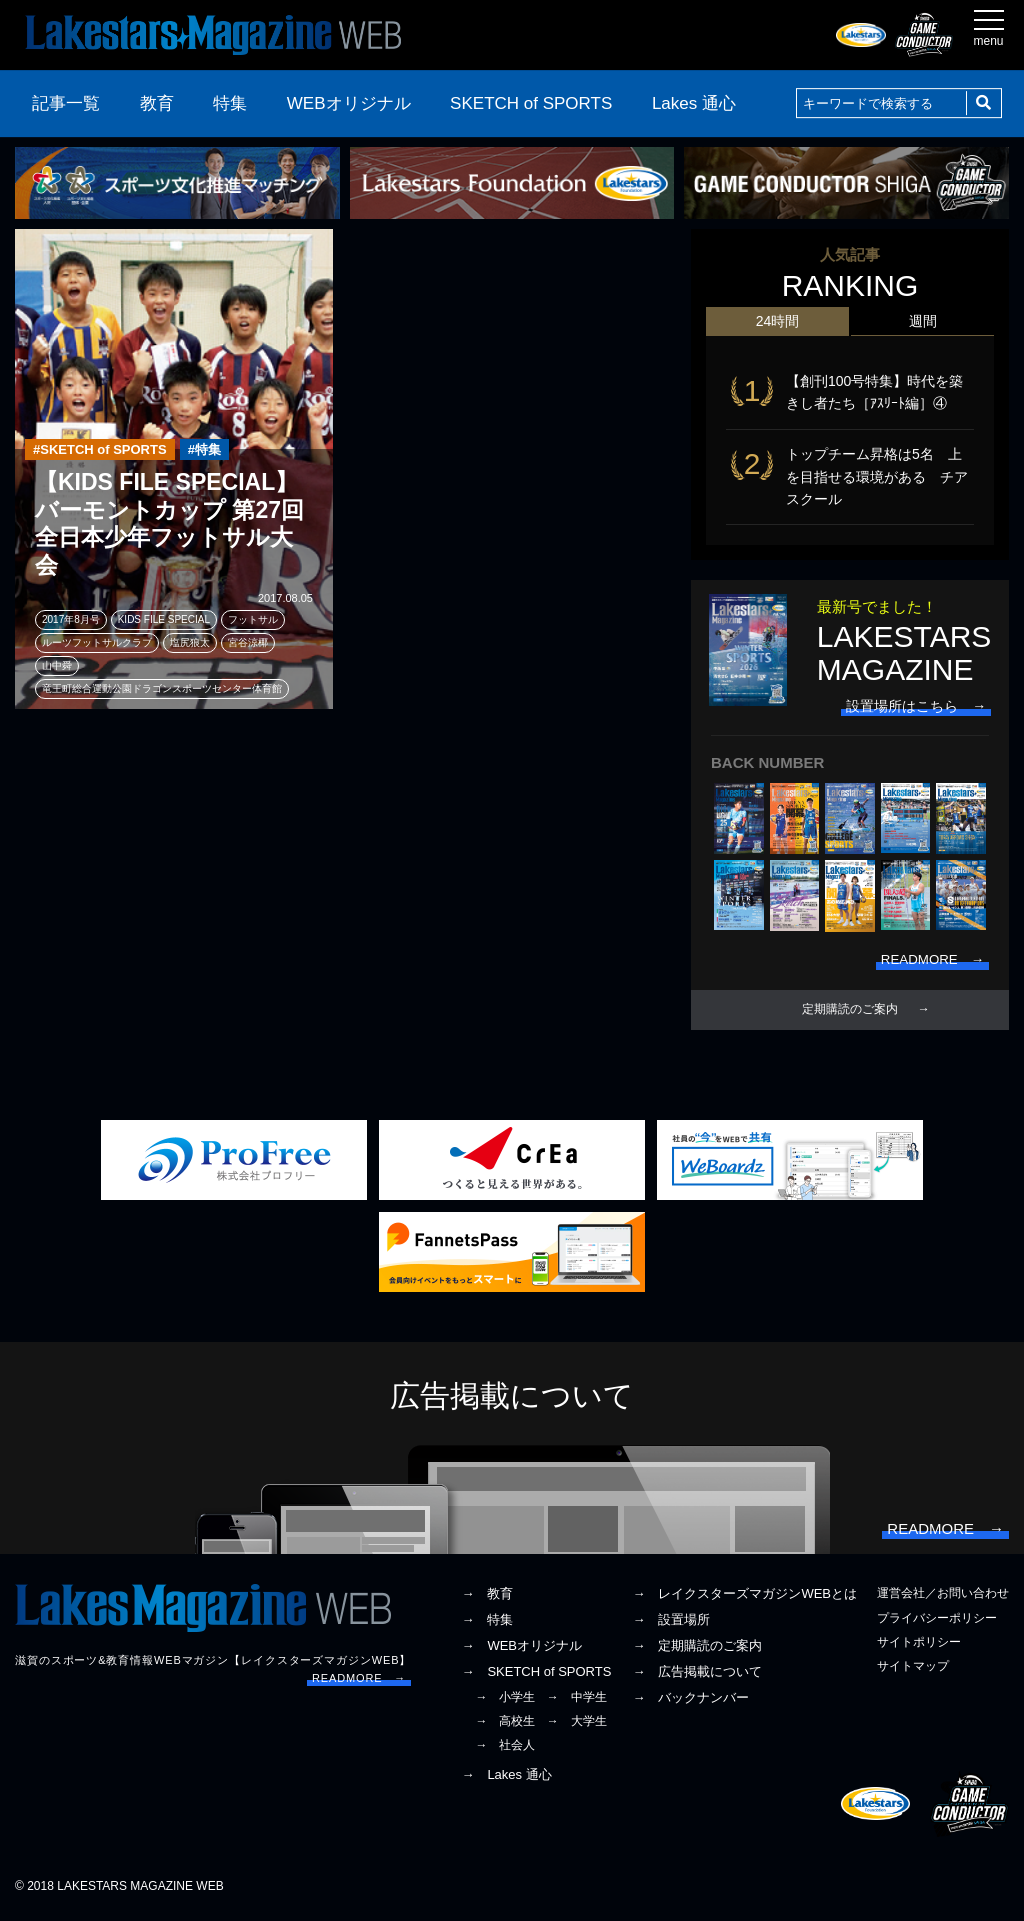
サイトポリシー (919, 1647)
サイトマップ (913, 1671)
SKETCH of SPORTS (531, 103)
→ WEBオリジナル (521, 1650)
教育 (157, 103)
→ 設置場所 (671, 1625)
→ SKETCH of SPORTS (536, 1676)
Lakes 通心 (694, 103)
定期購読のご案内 (850, 1011)
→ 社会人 (505, 1750)
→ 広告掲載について (697, 1676)
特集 (230, 103)
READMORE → (359, 1683)
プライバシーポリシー (937, 1623)
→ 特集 (487, 1625)
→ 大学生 (577, 1726)
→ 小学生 (505, 1702)
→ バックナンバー (690, 1702)
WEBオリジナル (349, 103)
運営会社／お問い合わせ (943, 1599)
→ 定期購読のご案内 (697, 1650)
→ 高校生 (505, 1726)
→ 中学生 (577, 1702)
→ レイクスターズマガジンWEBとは (744, 1599)
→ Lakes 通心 (506, 1780)
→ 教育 (487, 1599)
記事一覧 (66, 103)
